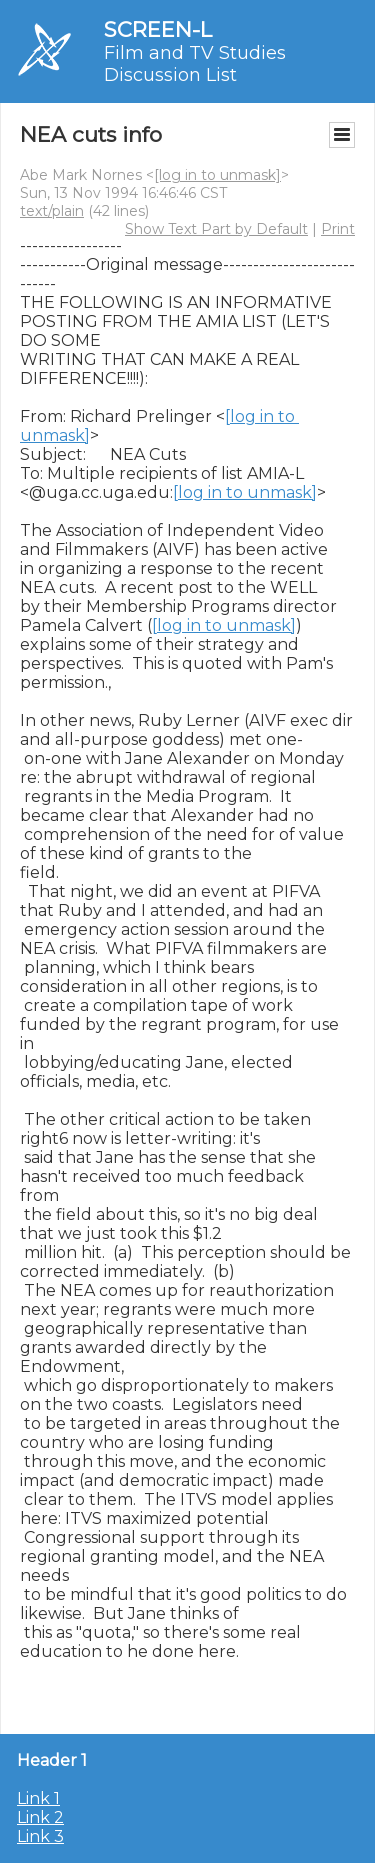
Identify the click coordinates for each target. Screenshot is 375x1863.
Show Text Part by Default (216, 229)
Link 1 (38, 1798)
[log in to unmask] (217, 175)
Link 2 (40, 1817)
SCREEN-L (158, 29)
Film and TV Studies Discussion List (195, 64)
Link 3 (40, 1836)
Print (338, 229)
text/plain (52, 211)
